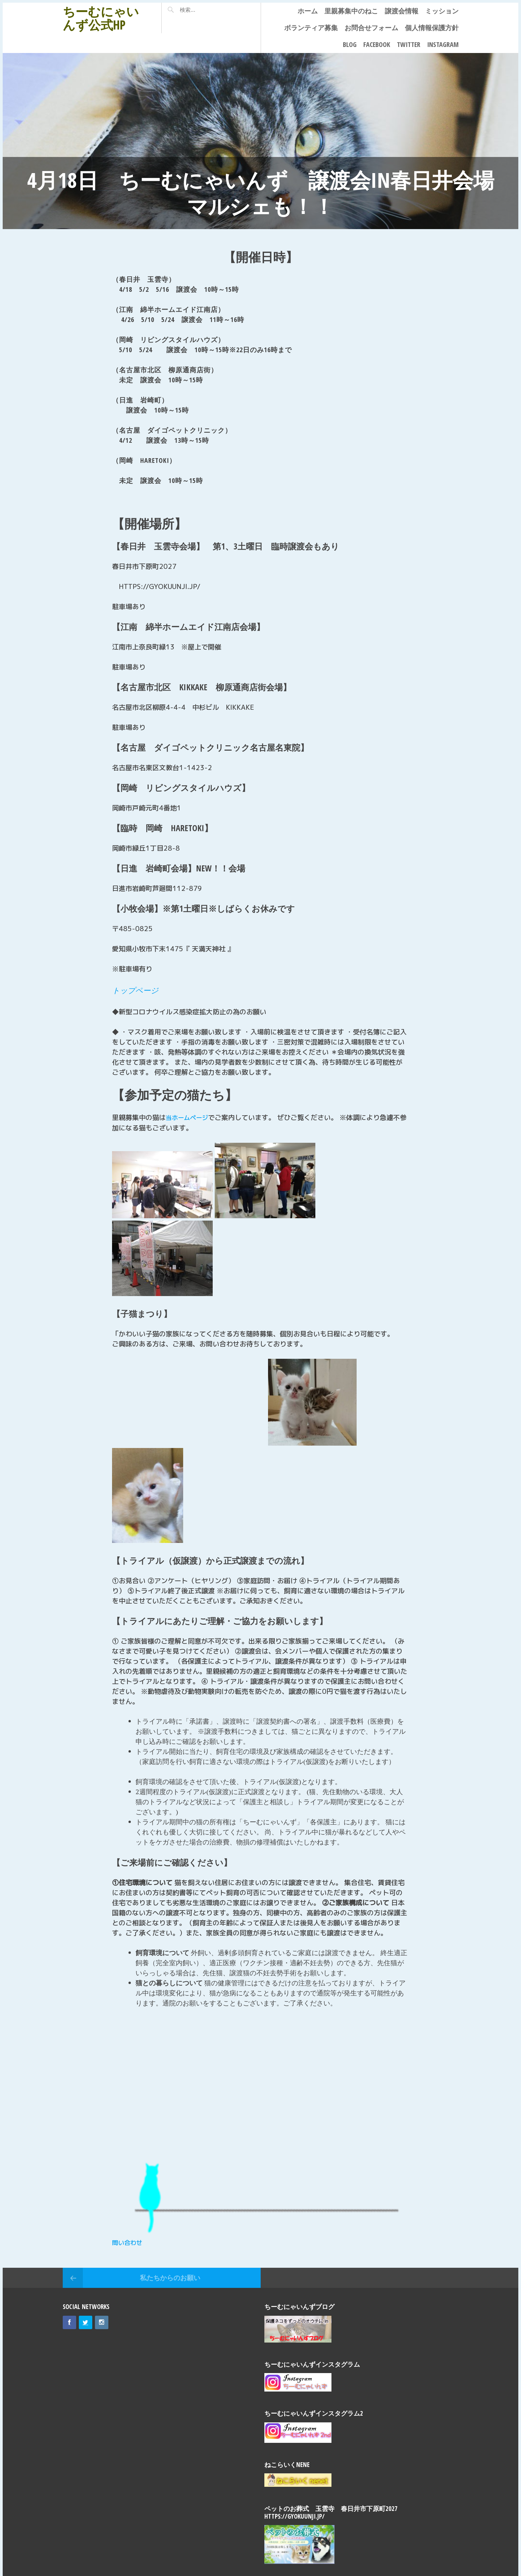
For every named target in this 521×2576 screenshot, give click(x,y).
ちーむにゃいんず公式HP (101, 18)
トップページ (138, 990)
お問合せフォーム (371, 27)
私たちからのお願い (170, 2277)
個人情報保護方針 (432, 27)
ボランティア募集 (311, 27)
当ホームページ (189, 1117)
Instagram (443, 44)
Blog (350, 44)
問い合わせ (129, 2242)
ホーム (308, 10)
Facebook (376, 44)
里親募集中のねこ (351, 10)
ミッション (442, 10)
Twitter (408, 44)
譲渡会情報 (401, 10)
